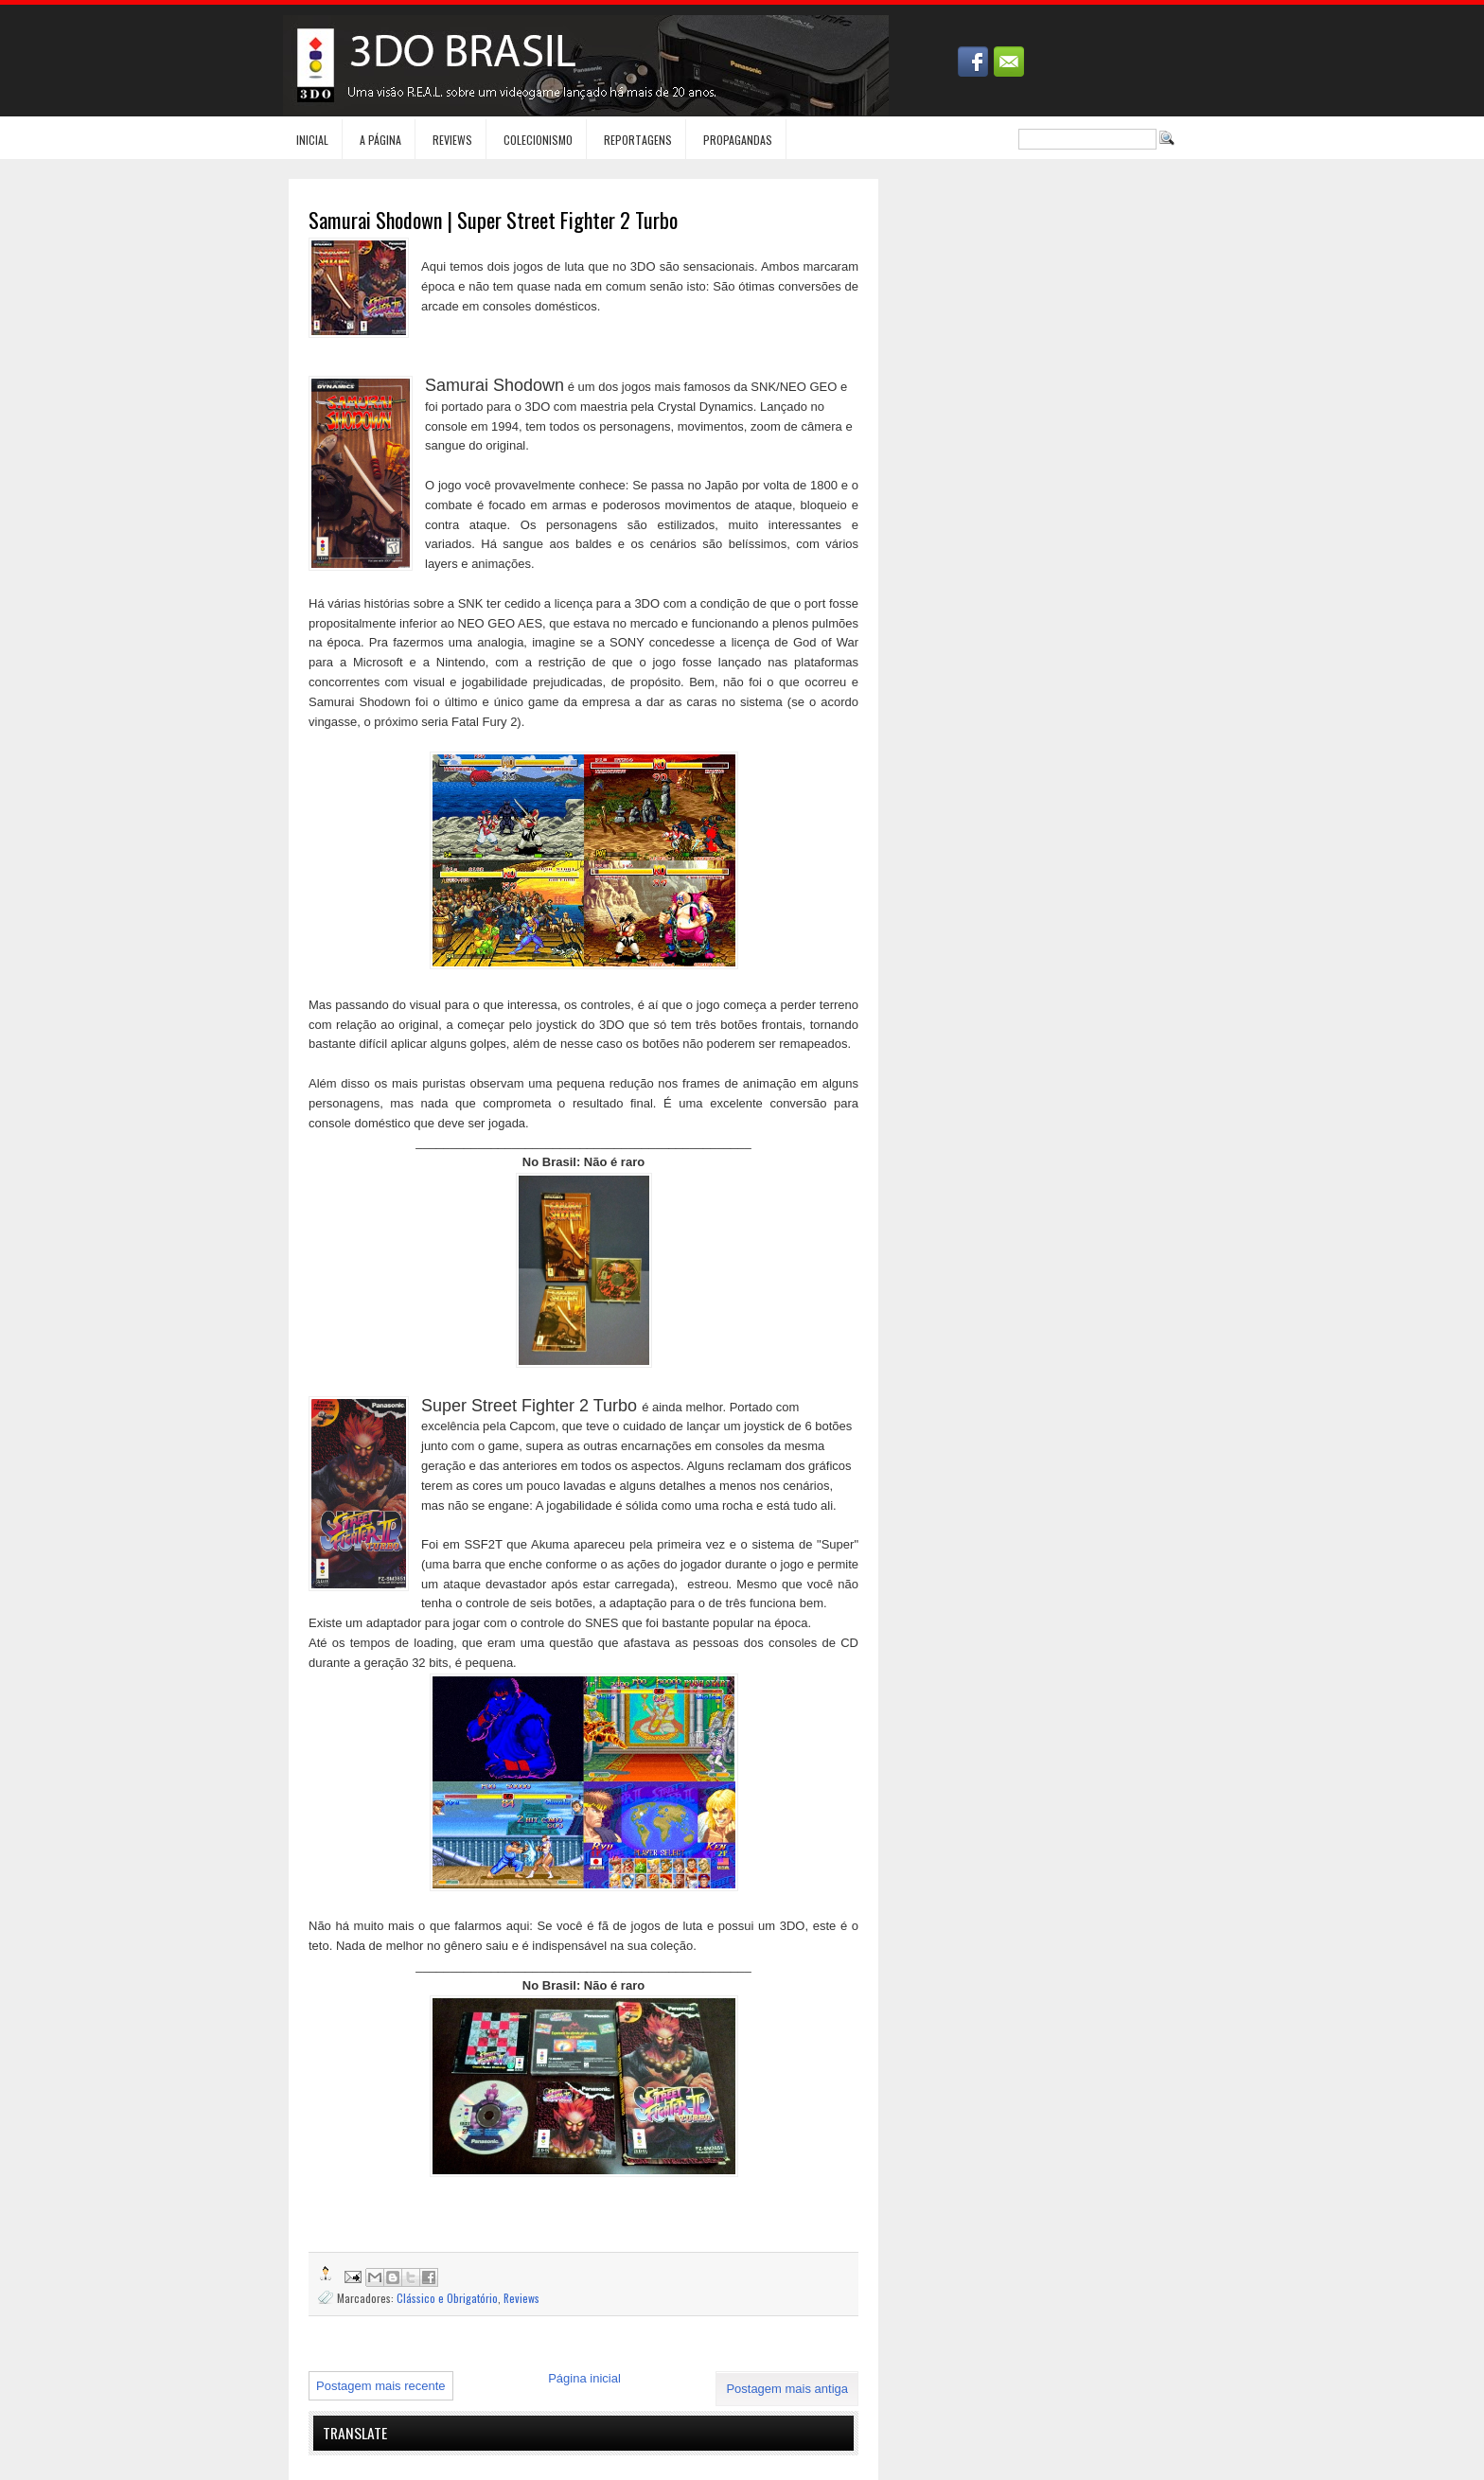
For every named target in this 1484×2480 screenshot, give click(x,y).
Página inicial (584, 2378)
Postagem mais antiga (787, 2389)
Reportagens (638, 140)
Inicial (312, 140)
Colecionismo (538, 140)
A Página (380, 140)
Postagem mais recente (381, 2386)
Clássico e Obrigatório (447, 2298)
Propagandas (737, 140)
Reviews (452, 140)
